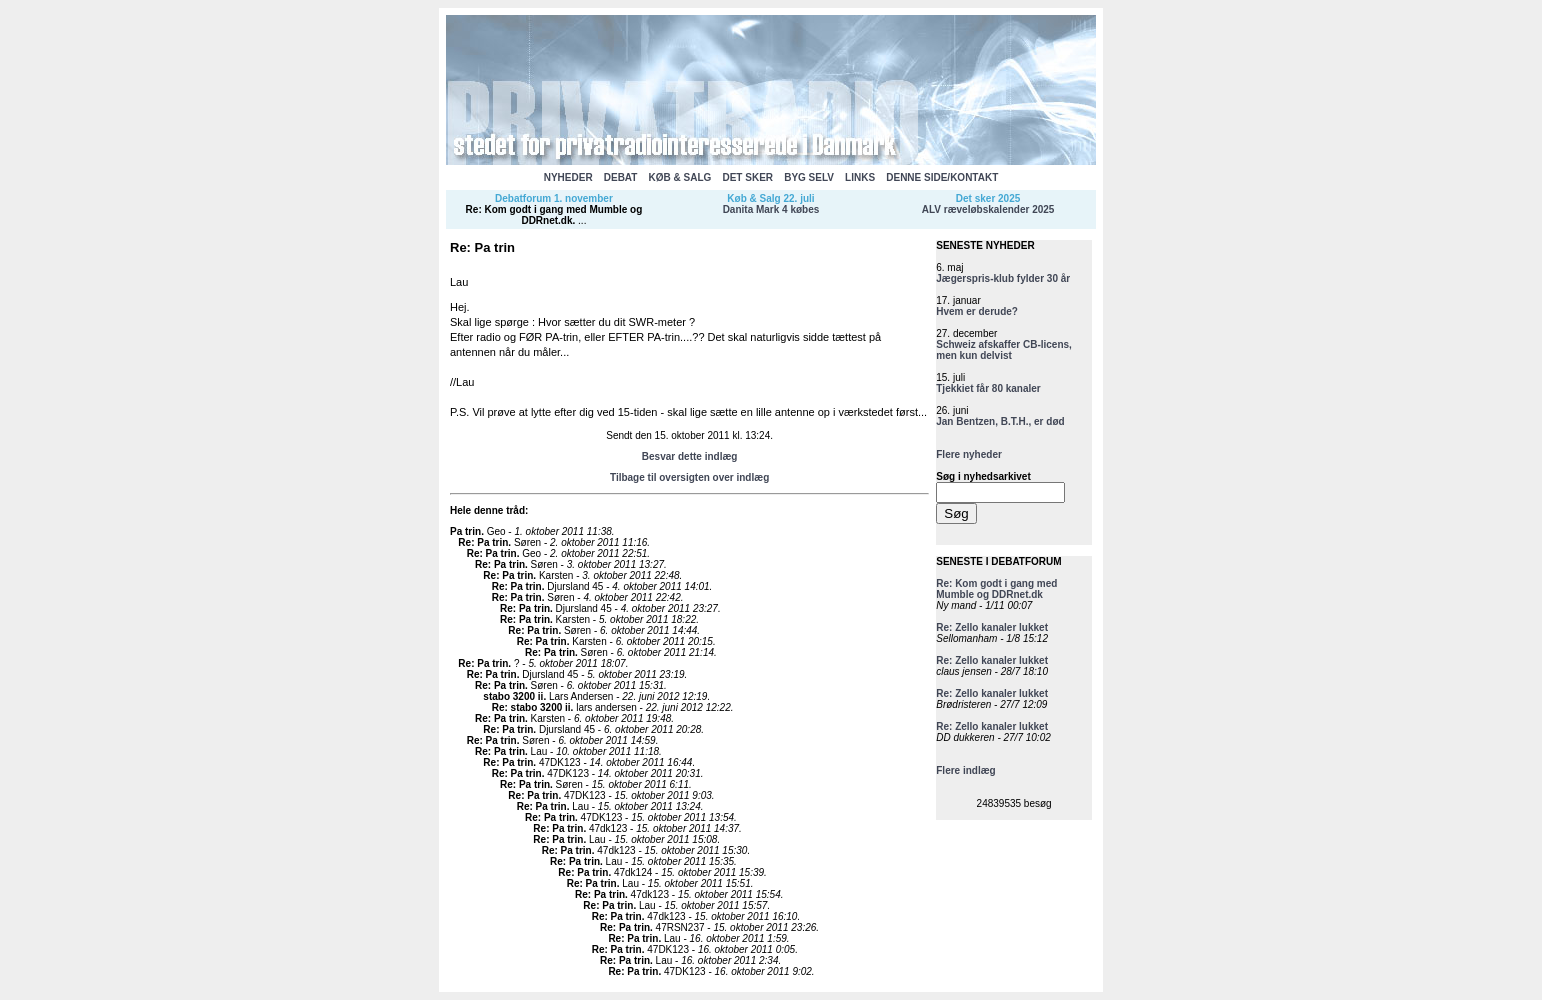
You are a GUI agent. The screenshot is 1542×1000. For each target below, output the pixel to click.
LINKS (860, 177)
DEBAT (621, 177)
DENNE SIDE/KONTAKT (942, 177)
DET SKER (747, 177)
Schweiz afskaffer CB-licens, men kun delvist (1004, 350)
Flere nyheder (969, 454)
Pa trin (465, 531)
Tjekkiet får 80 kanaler (988, 388)
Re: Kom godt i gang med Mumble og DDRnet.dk (554, 215)
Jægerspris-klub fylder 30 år (1003, 278)
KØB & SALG (680, 177)
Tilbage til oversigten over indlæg (689, 477)
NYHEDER (568, 177)
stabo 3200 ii (513, 696)
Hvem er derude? (977, 311)
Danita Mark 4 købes (771, 209)
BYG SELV (809, 177)
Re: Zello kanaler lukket (992, 627)
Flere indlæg (965, 770)
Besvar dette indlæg (690, 456)
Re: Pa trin (483, 542)
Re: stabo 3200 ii (531, 707)
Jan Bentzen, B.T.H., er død (1000, 421)
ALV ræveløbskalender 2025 (988, 209)
